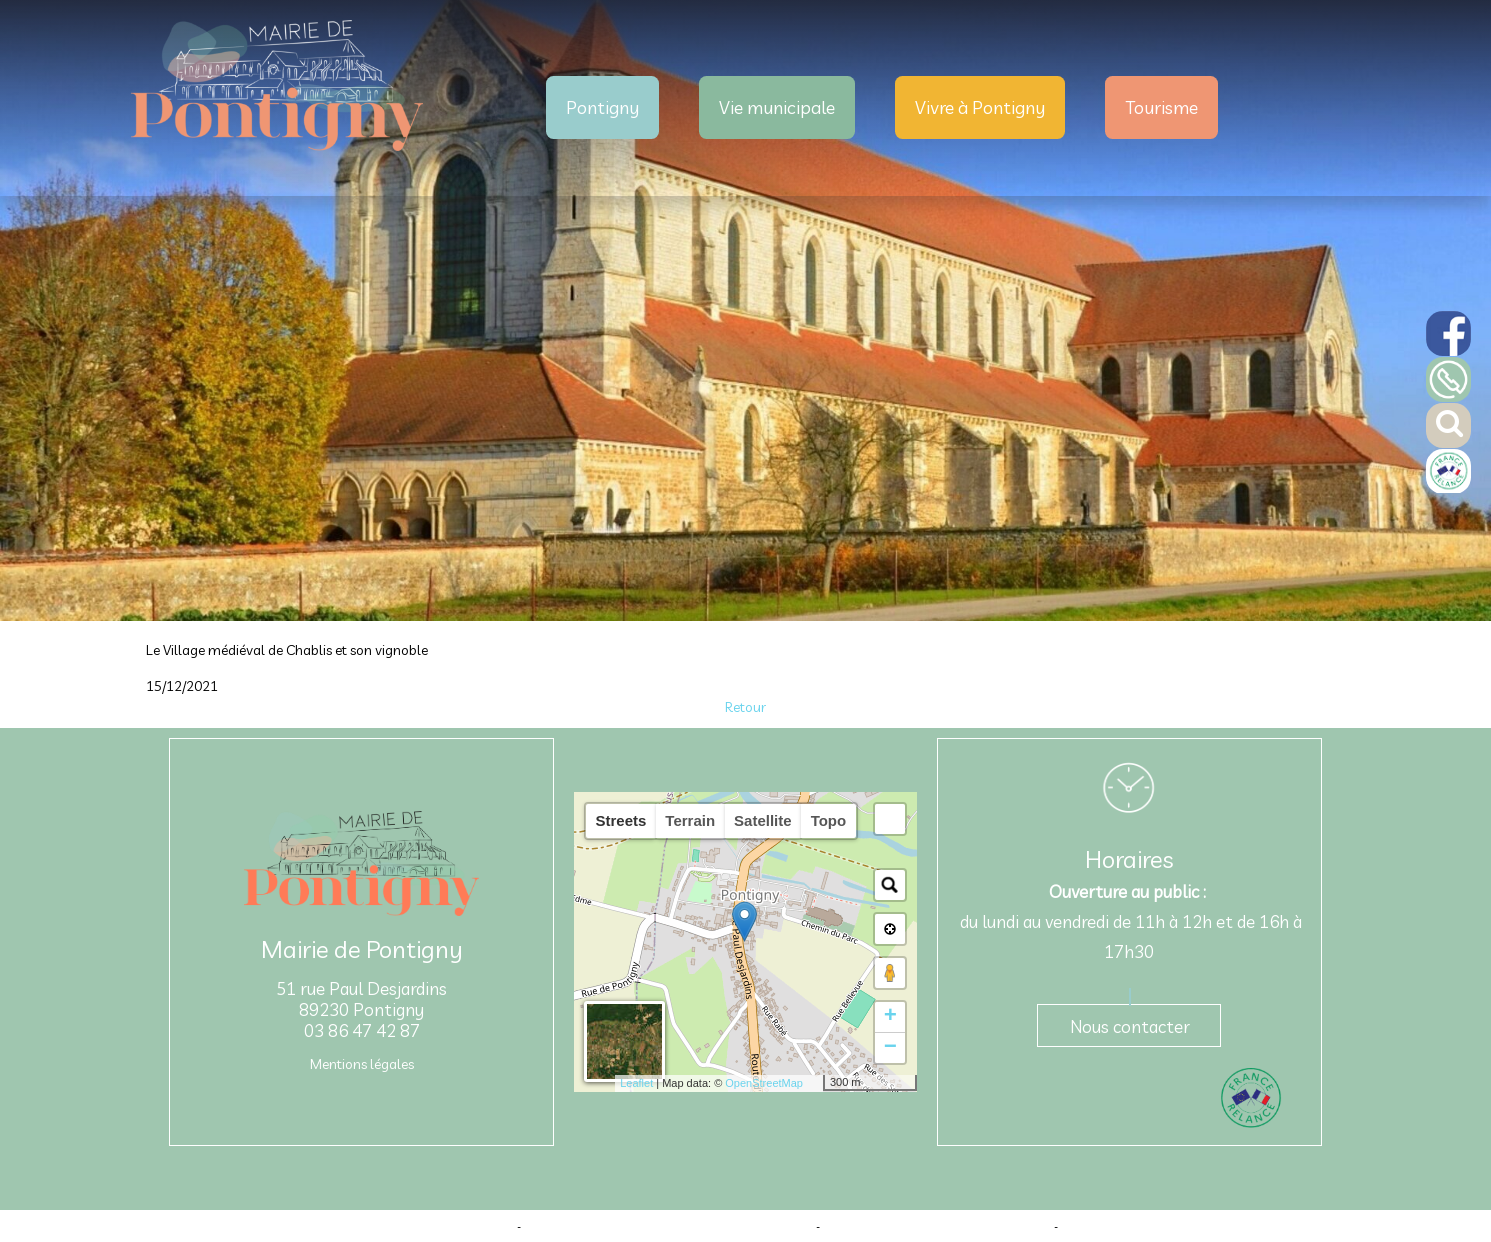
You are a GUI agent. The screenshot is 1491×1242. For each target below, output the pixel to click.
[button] (890, 819)
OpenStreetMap (764, 1083)
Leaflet (636, 1083)
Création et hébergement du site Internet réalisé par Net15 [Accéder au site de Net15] (668, 1226)
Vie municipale (777, 107)
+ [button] (890, 1017)
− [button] (890, 1048)
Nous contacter (1130, 1026)
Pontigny (602, 107)
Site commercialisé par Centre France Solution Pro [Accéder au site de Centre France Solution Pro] (388, 1226)
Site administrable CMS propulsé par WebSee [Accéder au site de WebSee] (937, 1226)
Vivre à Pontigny (980, 107)
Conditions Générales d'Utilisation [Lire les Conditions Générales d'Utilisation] (1145, 1226)
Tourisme (1161, 107)
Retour (745, 707)
